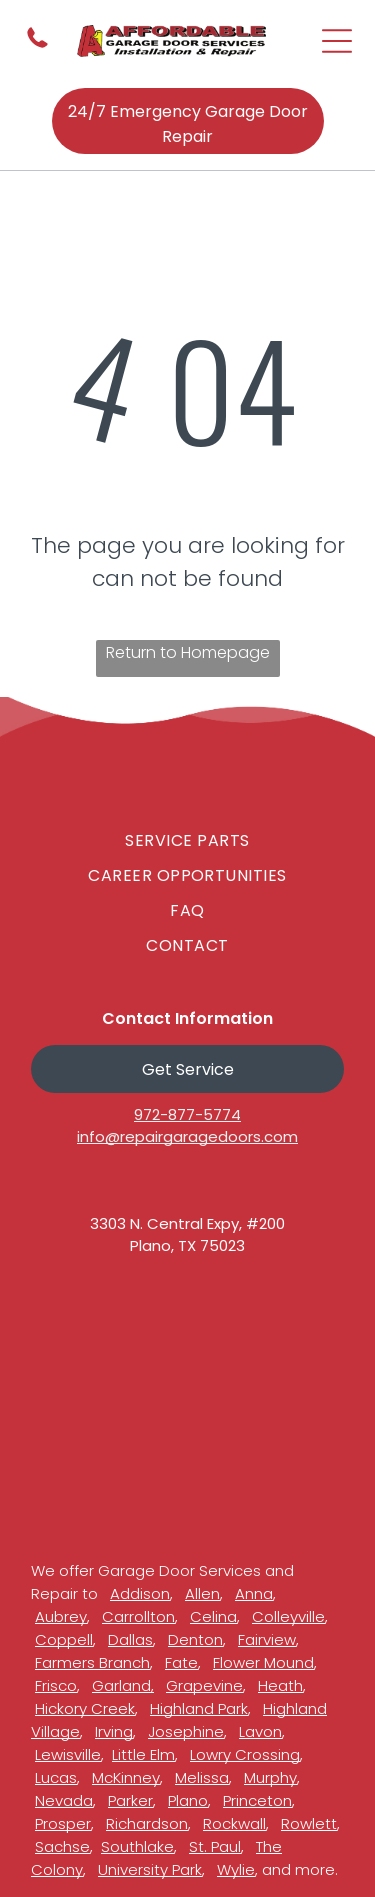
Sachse (62, 1846)
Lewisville (68, 1754)
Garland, (123, 1685)
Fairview (267, 1639)
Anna (254, 1593)
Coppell (64, 1639)
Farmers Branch (92, 1662)
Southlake (137, 1846)
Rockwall (234, 1823)
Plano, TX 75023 (187, 1245)
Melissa (202, 1777)
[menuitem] (187, 840)
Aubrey (61, 1616)
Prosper (63, 1823)
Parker (130, 1800)
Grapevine (204, 1685)
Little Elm (143, 1754)
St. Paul (215, 1846)
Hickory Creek (85, 1708)
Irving (114, 1731)
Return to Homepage (188, 652)
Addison (140, 1593)
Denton (195, 1639)
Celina (213, 1616)
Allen (202, 1593)
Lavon (260, 1731)
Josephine (186, 1731)
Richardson (147, 1823)
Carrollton (138, 1616)
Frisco (56, 1685)
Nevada (64, 1800)
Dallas (130, 1639)
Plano (188, 1800)
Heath (280, 1685)
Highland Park (199, 1708)
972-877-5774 (187, 1114)
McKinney (126, 1777)
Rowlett (309, 1823)
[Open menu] (337, 41)
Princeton (257, 1800)
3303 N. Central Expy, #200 (187, 1223)
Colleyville (288, 1616)
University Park (150, 1869)
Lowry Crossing (245, 1754)
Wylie (236, 1869)
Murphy (270, 1777)
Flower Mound (263, 1662)
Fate (181, 1662)
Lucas (56, 1777)
